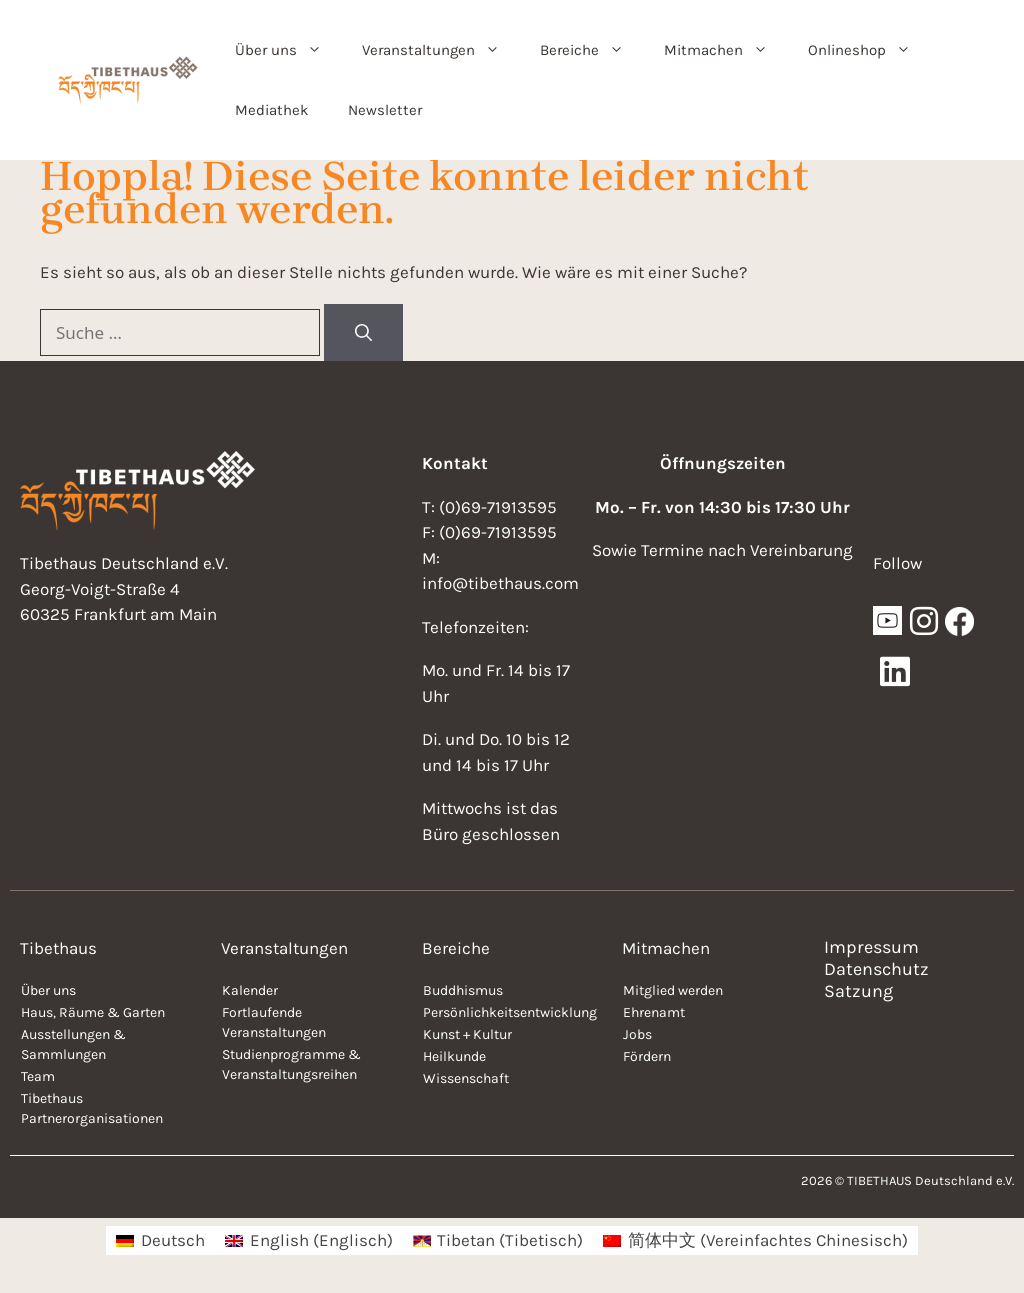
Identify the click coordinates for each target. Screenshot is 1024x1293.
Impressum (871, 947)
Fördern (647, 1056)
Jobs (637, 1034)
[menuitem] (160, 1240)
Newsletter (385, 110)
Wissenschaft (466, 1078)
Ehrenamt (654, 1012)
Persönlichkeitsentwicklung (510, 1012)
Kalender (250, 990)
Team (38, 1076)
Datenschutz (876, 969)
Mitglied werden (673, 990)
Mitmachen (726, 50)
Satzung (858, 991)
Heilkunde (454, 1056)
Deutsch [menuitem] (173, 1240)
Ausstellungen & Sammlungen (73, 1044)
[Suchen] (363, 333)
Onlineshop (869, 50)
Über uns (288, 50)
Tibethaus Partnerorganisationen (92, 1108)
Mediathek (271, 110)
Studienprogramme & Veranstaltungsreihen (291, 1064)
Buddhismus (463, 990)
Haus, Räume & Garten (93, 1012)
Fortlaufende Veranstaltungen (274, 1022)
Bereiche (592, 50)
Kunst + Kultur (467, 1034)
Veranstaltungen (441, 50)
